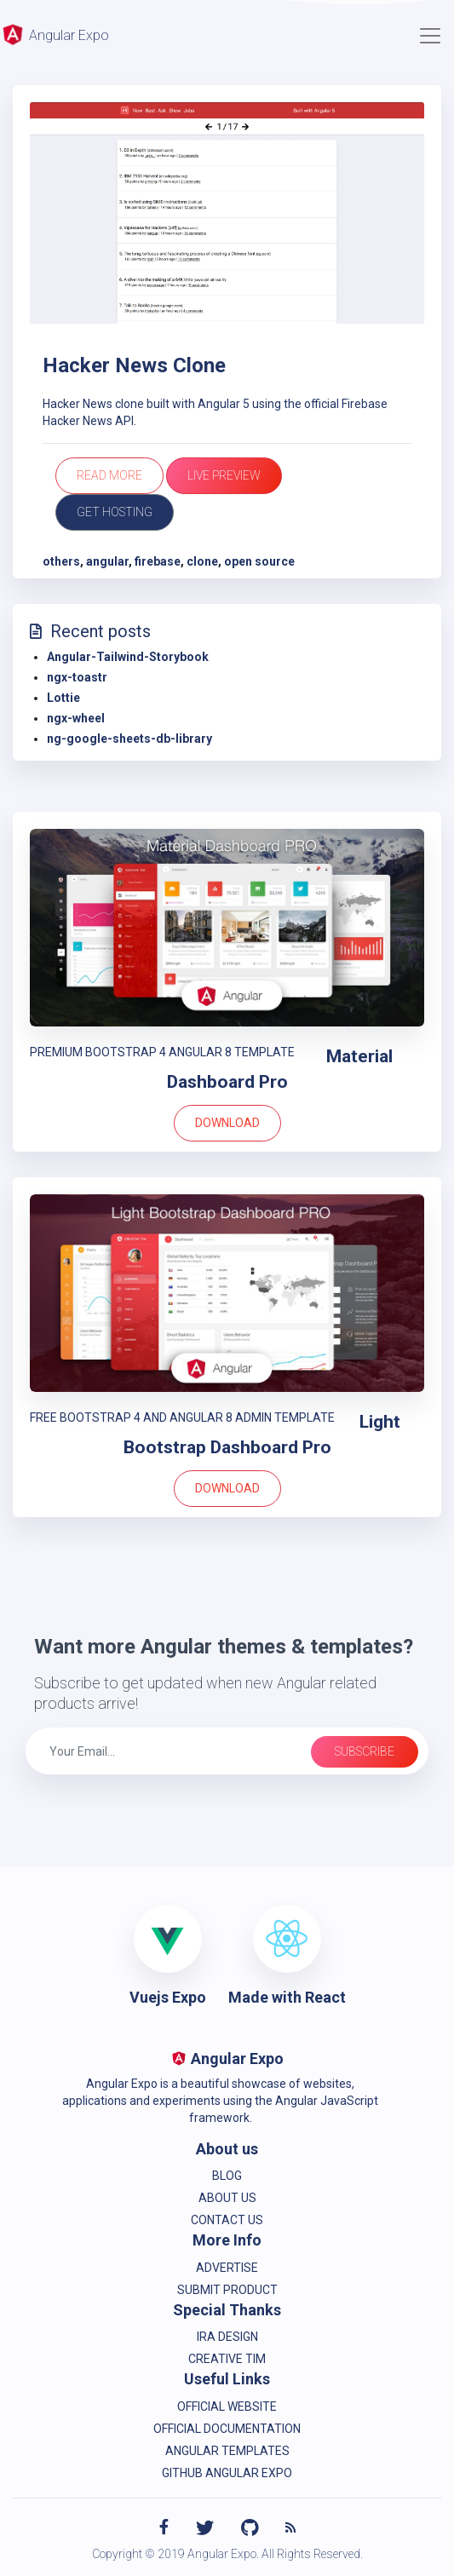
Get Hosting (114, 512)
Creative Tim (227, 2359)
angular (107, 561)
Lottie (63, 697)
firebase (158, 561)
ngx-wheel (76, 718)
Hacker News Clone (134, 365)
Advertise (227, 2267)
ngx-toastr (77, 677)
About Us (227, 2198)
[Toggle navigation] (430, 36)
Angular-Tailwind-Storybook (128, 657)
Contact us (227, 2220)
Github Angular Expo (227, 2473)
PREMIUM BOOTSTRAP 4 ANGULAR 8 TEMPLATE (162, 1052)
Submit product (227, 2290)
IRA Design (227, 2336)
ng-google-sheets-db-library (129, 738)
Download (227, 1123)
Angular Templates (227, 2451)
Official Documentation (227, 2428)
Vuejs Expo (167, 1997)
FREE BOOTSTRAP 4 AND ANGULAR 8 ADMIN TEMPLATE (182, 1417)
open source (259, 561)
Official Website (227, 2406)
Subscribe (364, 1751)
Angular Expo (54, 34)
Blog (227, 2175)
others (61, 561)
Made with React (287, 1997)
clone (202, 561)
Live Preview (224, 475)
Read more (109, 475)
